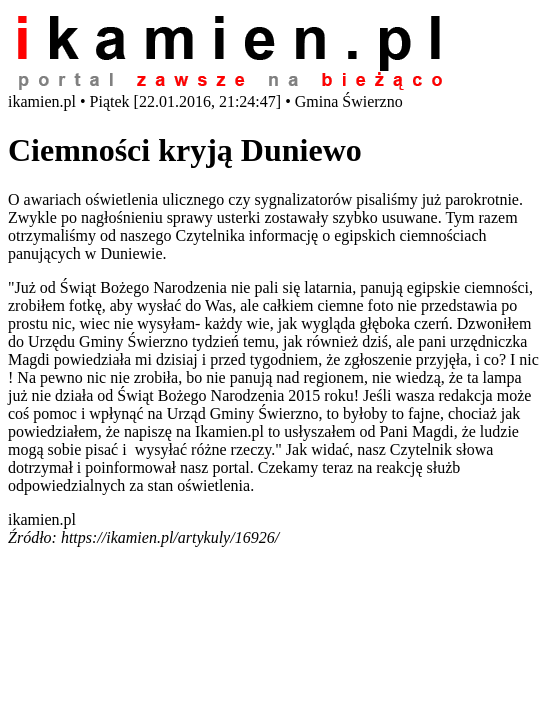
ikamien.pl (42, 519)
